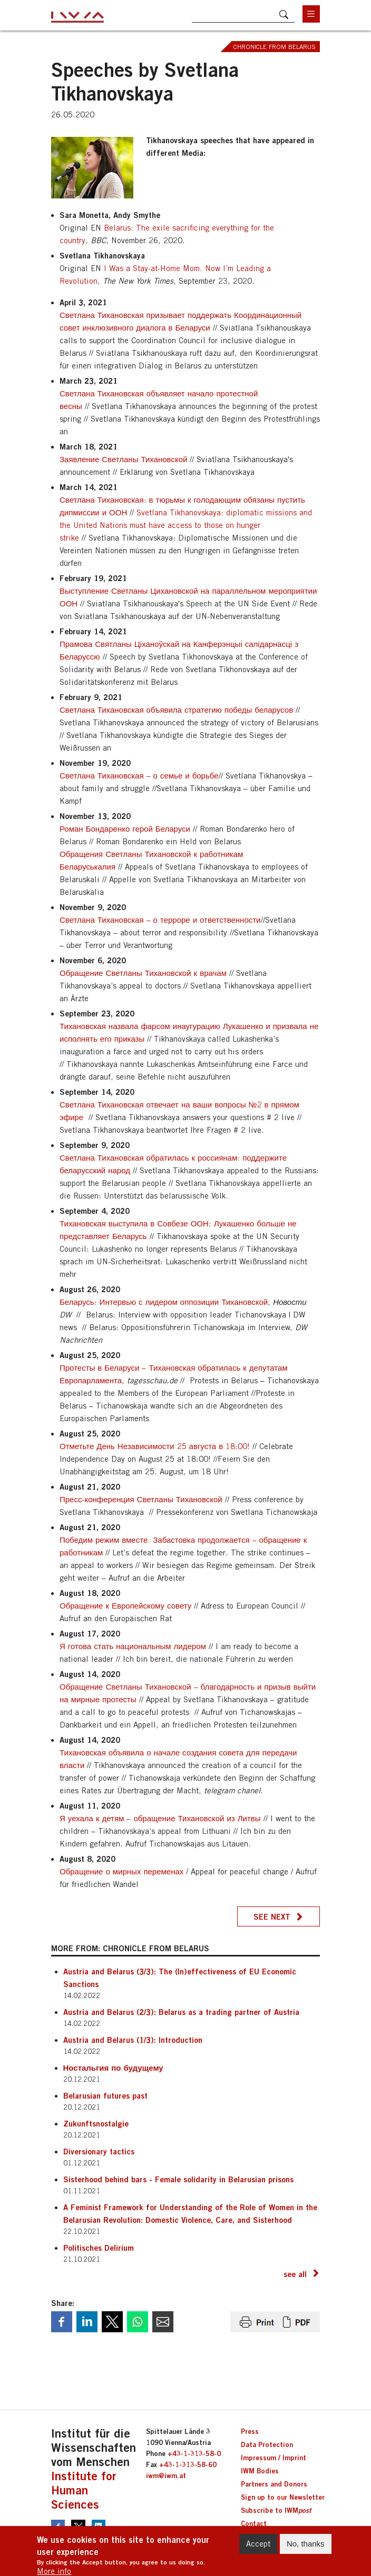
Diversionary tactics (98, 2151)
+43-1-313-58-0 (194, 2453)
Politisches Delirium (98, 2247)
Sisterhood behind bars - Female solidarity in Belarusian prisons (178, 2179)
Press (250, 2431)
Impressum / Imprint (273, 2457)
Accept (258, 2546)
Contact (254, 2523)
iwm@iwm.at (166, 2475)
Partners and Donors (274, 2484)
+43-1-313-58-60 (188, 2464)
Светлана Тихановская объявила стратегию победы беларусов (176, 709)
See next (271, 1916)
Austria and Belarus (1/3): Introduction (132, 2039)
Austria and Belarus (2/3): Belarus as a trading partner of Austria (181, 2011)
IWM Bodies (260, 2471)
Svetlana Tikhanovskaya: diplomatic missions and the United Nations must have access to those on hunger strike (186, 525)
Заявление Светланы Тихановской (125, 459)
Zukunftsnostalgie (96, 2123)
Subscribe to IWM (276, 2510)
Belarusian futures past (105, 2095)
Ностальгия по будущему (113, 2067)
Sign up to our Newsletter (283, 2497)
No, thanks (306, 2546)
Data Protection (267, 2444)
